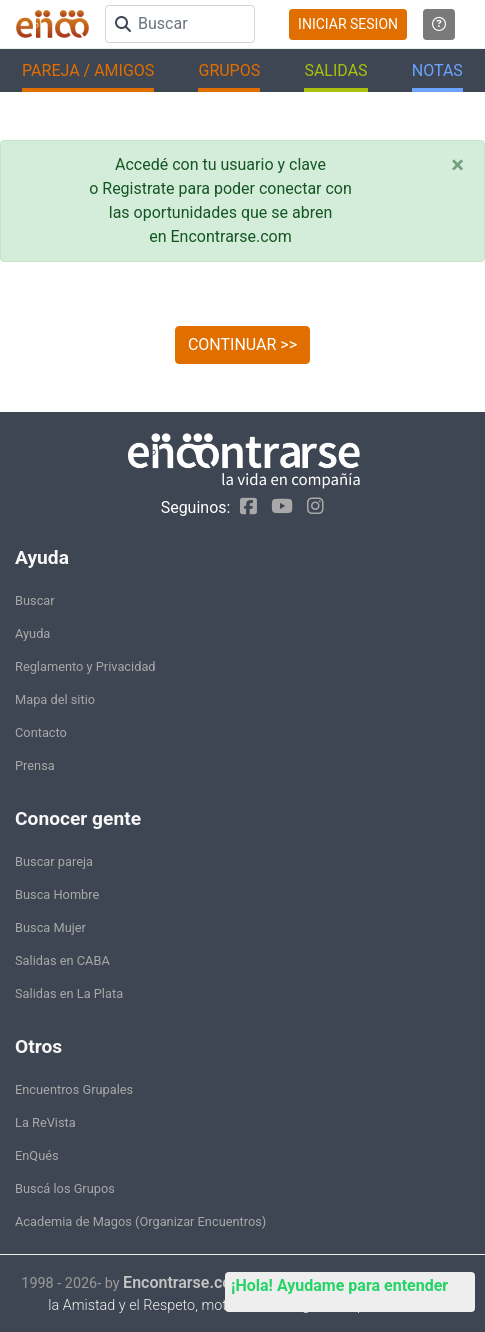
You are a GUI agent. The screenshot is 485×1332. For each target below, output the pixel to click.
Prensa (35, 765)
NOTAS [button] (437, 70)
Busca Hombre (57, 894)
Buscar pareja (54, 861)
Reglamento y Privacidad (85, 666)
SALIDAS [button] (335, 70)
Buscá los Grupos (65, 1188)
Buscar (35, 600)
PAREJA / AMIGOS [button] (88, 70)
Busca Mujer (50, 927)
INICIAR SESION (348, 24)
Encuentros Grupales (74, 1089)
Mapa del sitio (55, 699)
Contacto (41, 732)
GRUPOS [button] (229, 70)
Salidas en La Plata (69, 993)
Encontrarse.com (184, 1282)
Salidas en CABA (62, 960)
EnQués (37, 1155)
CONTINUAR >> (242, 344)
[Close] (457, 165)
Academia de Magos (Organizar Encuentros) (140, 1221)
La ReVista (45, 1122)
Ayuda (32, 633)
